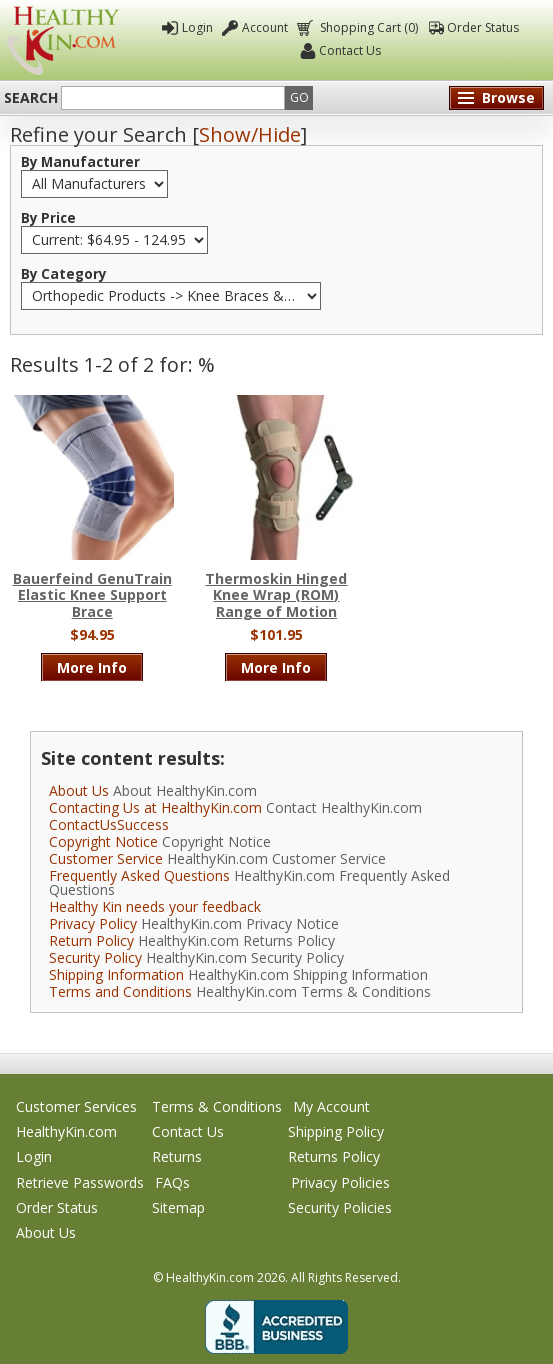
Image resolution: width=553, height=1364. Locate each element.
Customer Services (76, 1106)
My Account (331, 1106)
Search (31, 98)
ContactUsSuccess (109, 824)
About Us (79, 790)
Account (265, 27)
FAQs (172, 1182)
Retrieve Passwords (80, 1182)
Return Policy (91, 940)
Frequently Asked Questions (139, 875)
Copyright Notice (103, 841)
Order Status (483, 27)
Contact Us (350, 50)
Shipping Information (116, 974)
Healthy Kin (63, 40)
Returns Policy (334, 1156)
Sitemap (178, 1207)
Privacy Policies (340, 1182)
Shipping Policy (336, 1131)
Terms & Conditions (217, 1106)
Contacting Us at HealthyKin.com (155, 807)
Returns (177, 1156)
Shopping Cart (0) (367, 27)
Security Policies (340, 1207)
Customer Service (106, 858)
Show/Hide (250, 134)
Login (197, 27)
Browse (508, 97)
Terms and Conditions (120, 991)
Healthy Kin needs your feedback (155, 906)
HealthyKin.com (66, 1131)
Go (299, 97)
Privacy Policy (93, 923)
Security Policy (95, 957)
